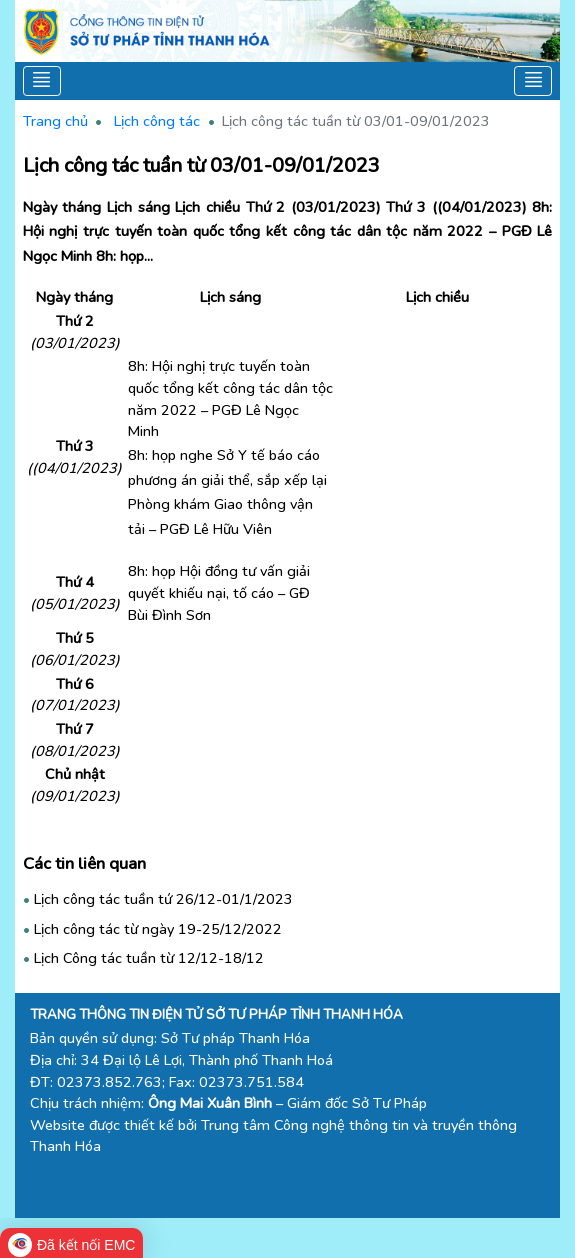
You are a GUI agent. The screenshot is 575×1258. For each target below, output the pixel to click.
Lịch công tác (157, 121)
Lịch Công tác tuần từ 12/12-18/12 (149, 958)
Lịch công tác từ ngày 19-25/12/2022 (158, 929)
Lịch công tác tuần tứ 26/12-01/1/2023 (163, 899)
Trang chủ (55, 121)
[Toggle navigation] (42, 81)
